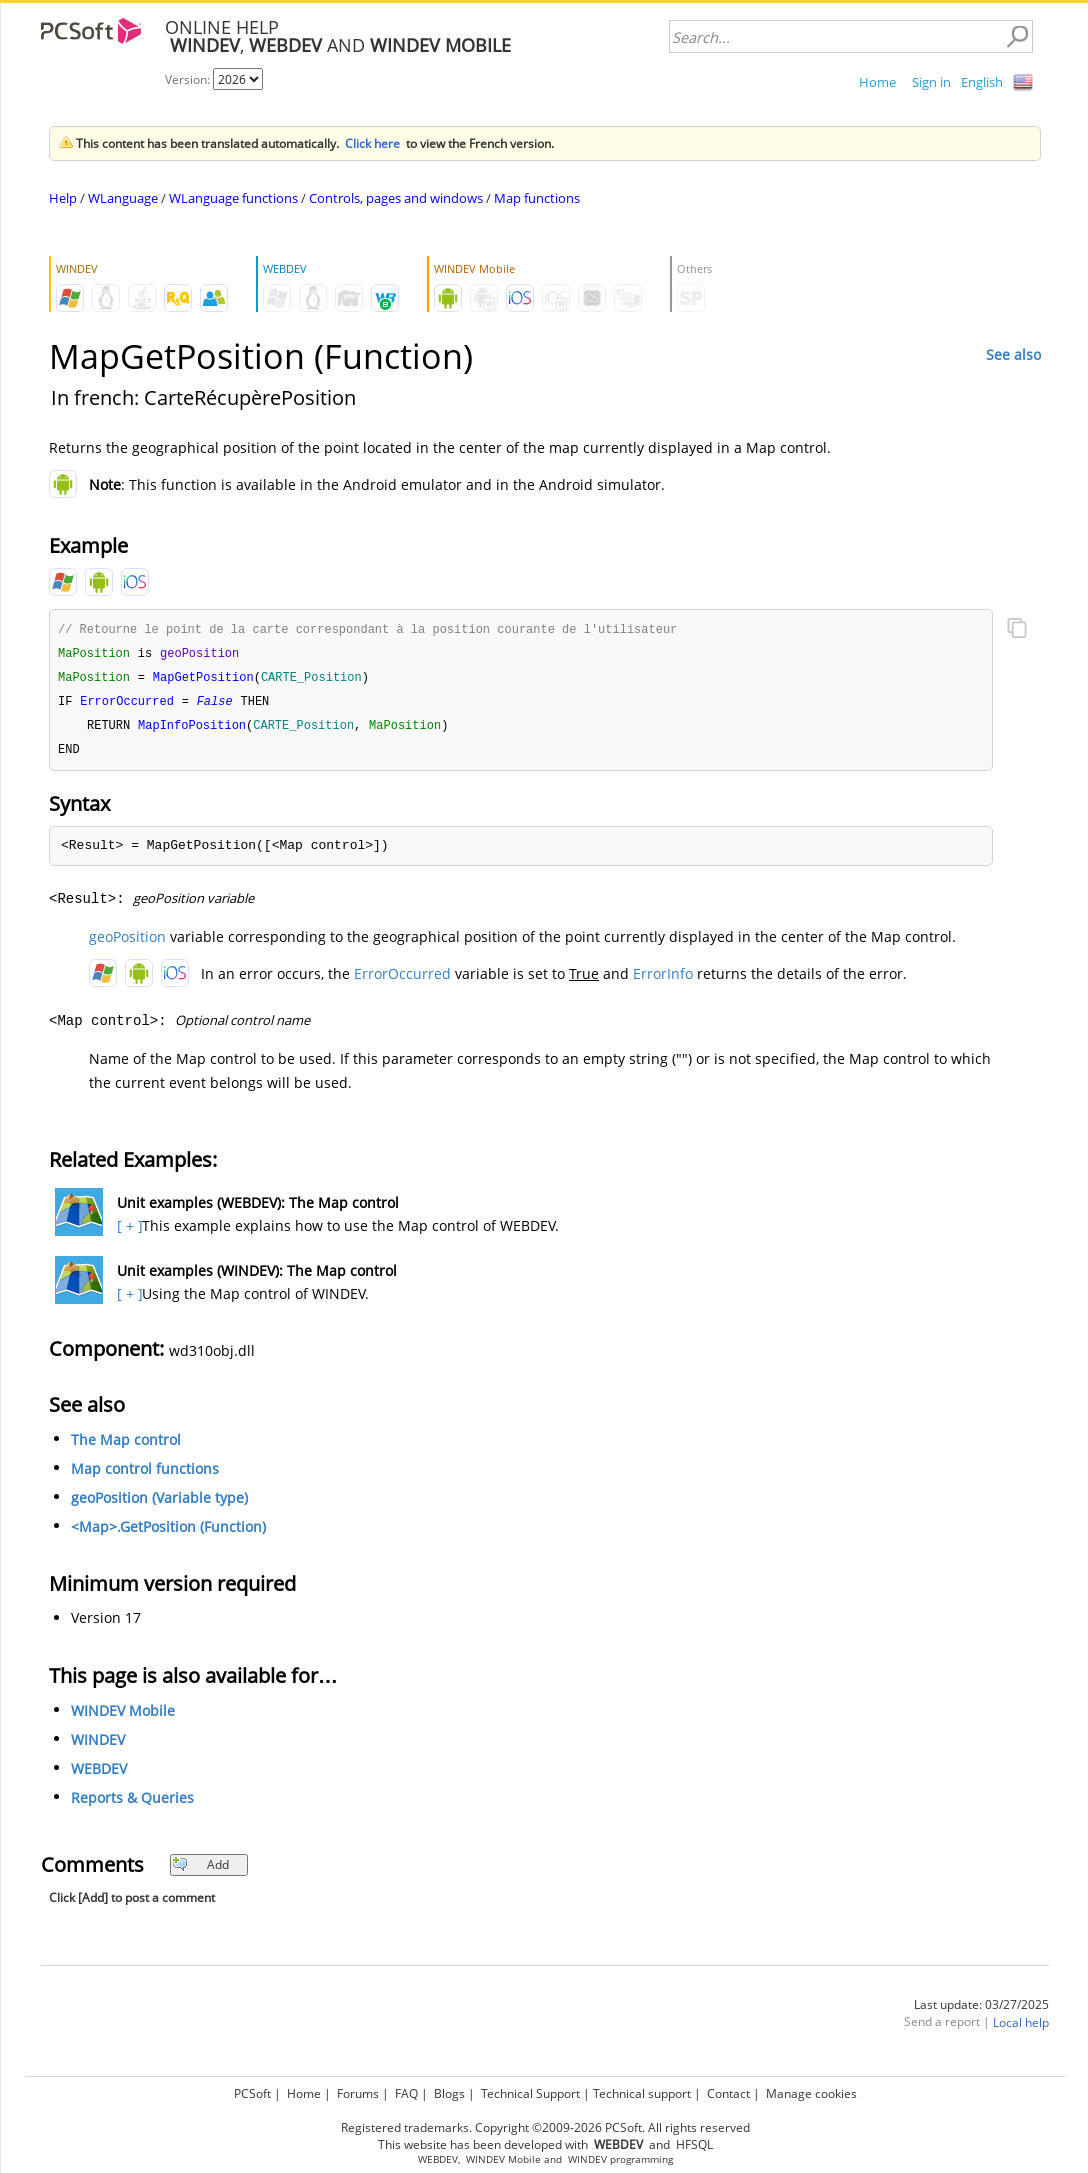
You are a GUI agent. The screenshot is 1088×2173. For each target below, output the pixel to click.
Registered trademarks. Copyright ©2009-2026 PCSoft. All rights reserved (545, 2127)
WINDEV (98, 1745)
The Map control (126, 1445)
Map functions (537, 198)
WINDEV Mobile (123, 1716)
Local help (1021, 2028)
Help (63, 198)
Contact (728, 2093)
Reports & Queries (132, 1803)
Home (877, 82)
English (982, 82)
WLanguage (123, 198)
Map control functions (145, 1474)
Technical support (642, 2093)
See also (1013, 354)
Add (200, 1870)
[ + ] (127, 1231)
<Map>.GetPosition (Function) (168, 1532)
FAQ (406, 2093)
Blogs (449, 2093)
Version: (189, 79)
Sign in (931, 82)
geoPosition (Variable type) (159, 1503)
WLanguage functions (233, 198)
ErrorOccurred (402, 979)
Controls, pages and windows (396, 198)
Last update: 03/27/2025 (981, 2010)
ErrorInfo (663, 979)
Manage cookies (811, 2093)
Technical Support (530, 2093)
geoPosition (127, 942)
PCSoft (252, 2093)
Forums (358, 2093)
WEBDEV (99, 1774)
